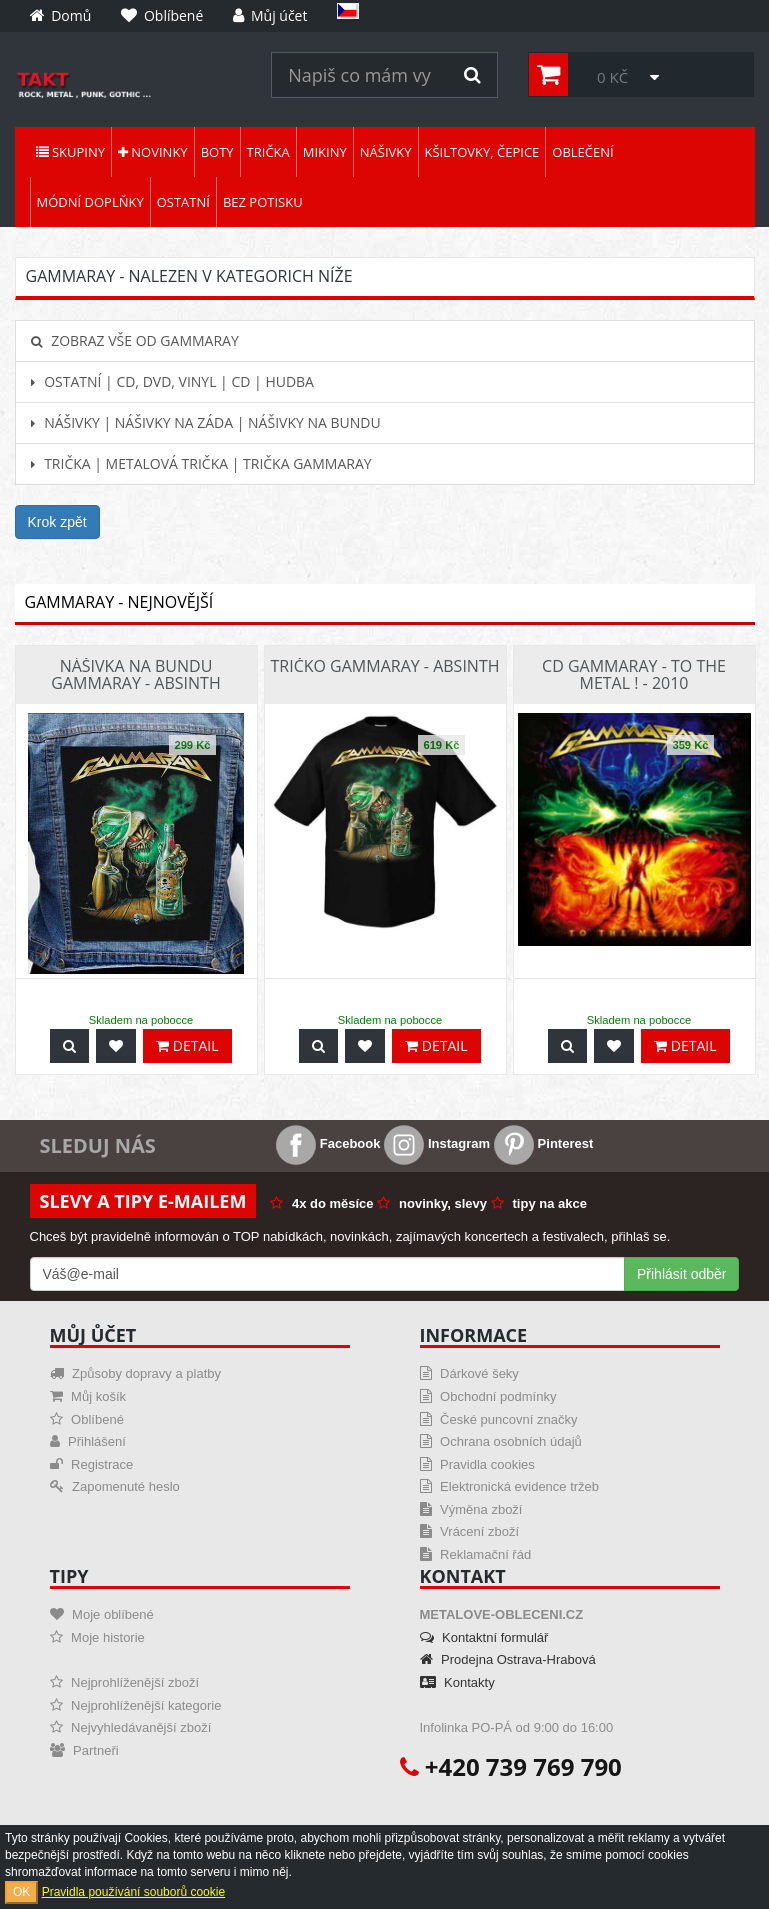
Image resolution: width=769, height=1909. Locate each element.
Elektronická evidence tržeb (510, 1486)
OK (21, 1892)
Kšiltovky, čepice (482, 152)
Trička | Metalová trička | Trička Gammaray (201, 463)
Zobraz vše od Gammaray (135, 340)
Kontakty (457, 1682)
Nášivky (386, 152)
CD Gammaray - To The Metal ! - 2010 (634, 675)
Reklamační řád (476, 1554)
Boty (217, 152)
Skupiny (70, 152)
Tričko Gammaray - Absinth (384, 666)
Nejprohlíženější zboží (125, 1682)
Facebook (328, 1143)
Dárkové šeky (469, 1373)
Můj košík (88, 1396)
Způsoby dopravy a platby (135, 1373)
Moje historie (97, 1637)
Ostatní (183, 202)
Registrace (92, 1464)
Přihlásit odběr (682, 1274)
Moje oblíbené (102, 1614)
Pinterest (543, 1143)
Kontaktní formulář (484, 1637)
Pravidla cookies (477, 1464)
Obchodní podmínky (488, 1396)
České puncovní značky (499, 1419)
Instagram (437, 1143)
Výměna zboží (471, 1509)
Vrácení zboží (470, 1531)
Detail (187, 1045)
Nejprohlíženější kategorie (136, 1705)
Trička (268, 152)
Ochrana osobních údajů (501, 1441)
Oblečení (582, 152)
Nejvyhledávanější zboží (131, 1727)
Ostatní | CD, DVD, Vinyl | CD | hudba (172, 381)
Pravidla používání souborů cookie (133, 1892)
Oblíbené (87, 1419)
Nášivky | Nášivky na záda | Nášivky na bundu (206, 422)
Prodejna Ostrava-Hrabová (508, 1659)
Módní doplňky (90, 202)
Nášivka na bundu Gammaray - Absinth (135, 675)
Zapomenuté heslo (115, 1486)
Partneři (84, 1750)
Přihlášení (88, 1441)
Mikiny (325, 152)
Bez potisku (263, 202)
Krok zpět (57, 522)
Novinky (153, 152)
